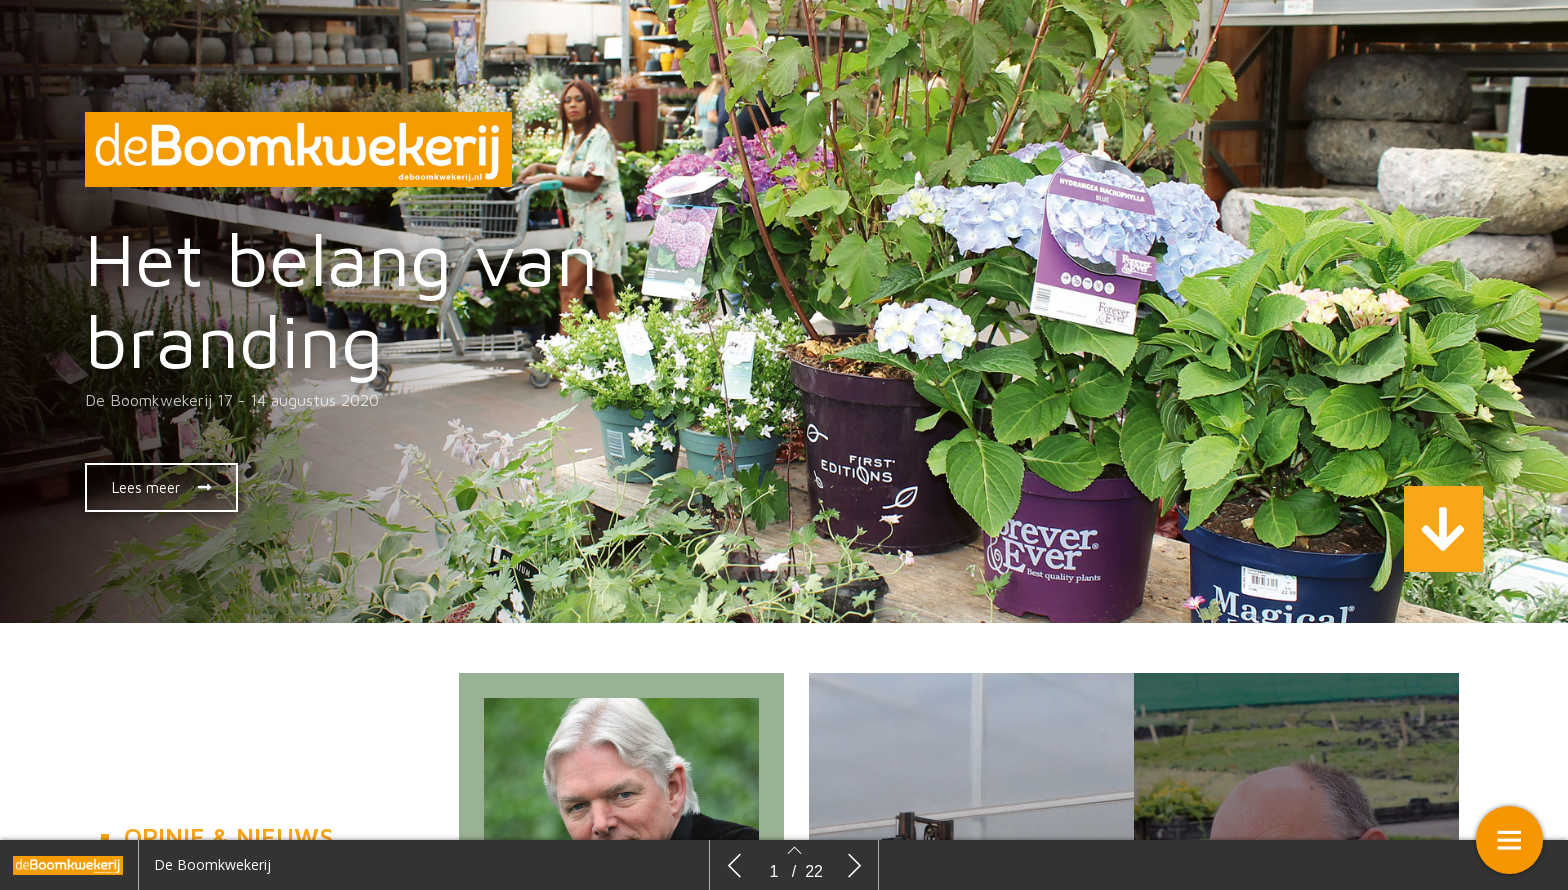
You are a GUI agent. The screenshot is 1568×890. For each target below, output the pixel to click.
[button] (161, 487)
